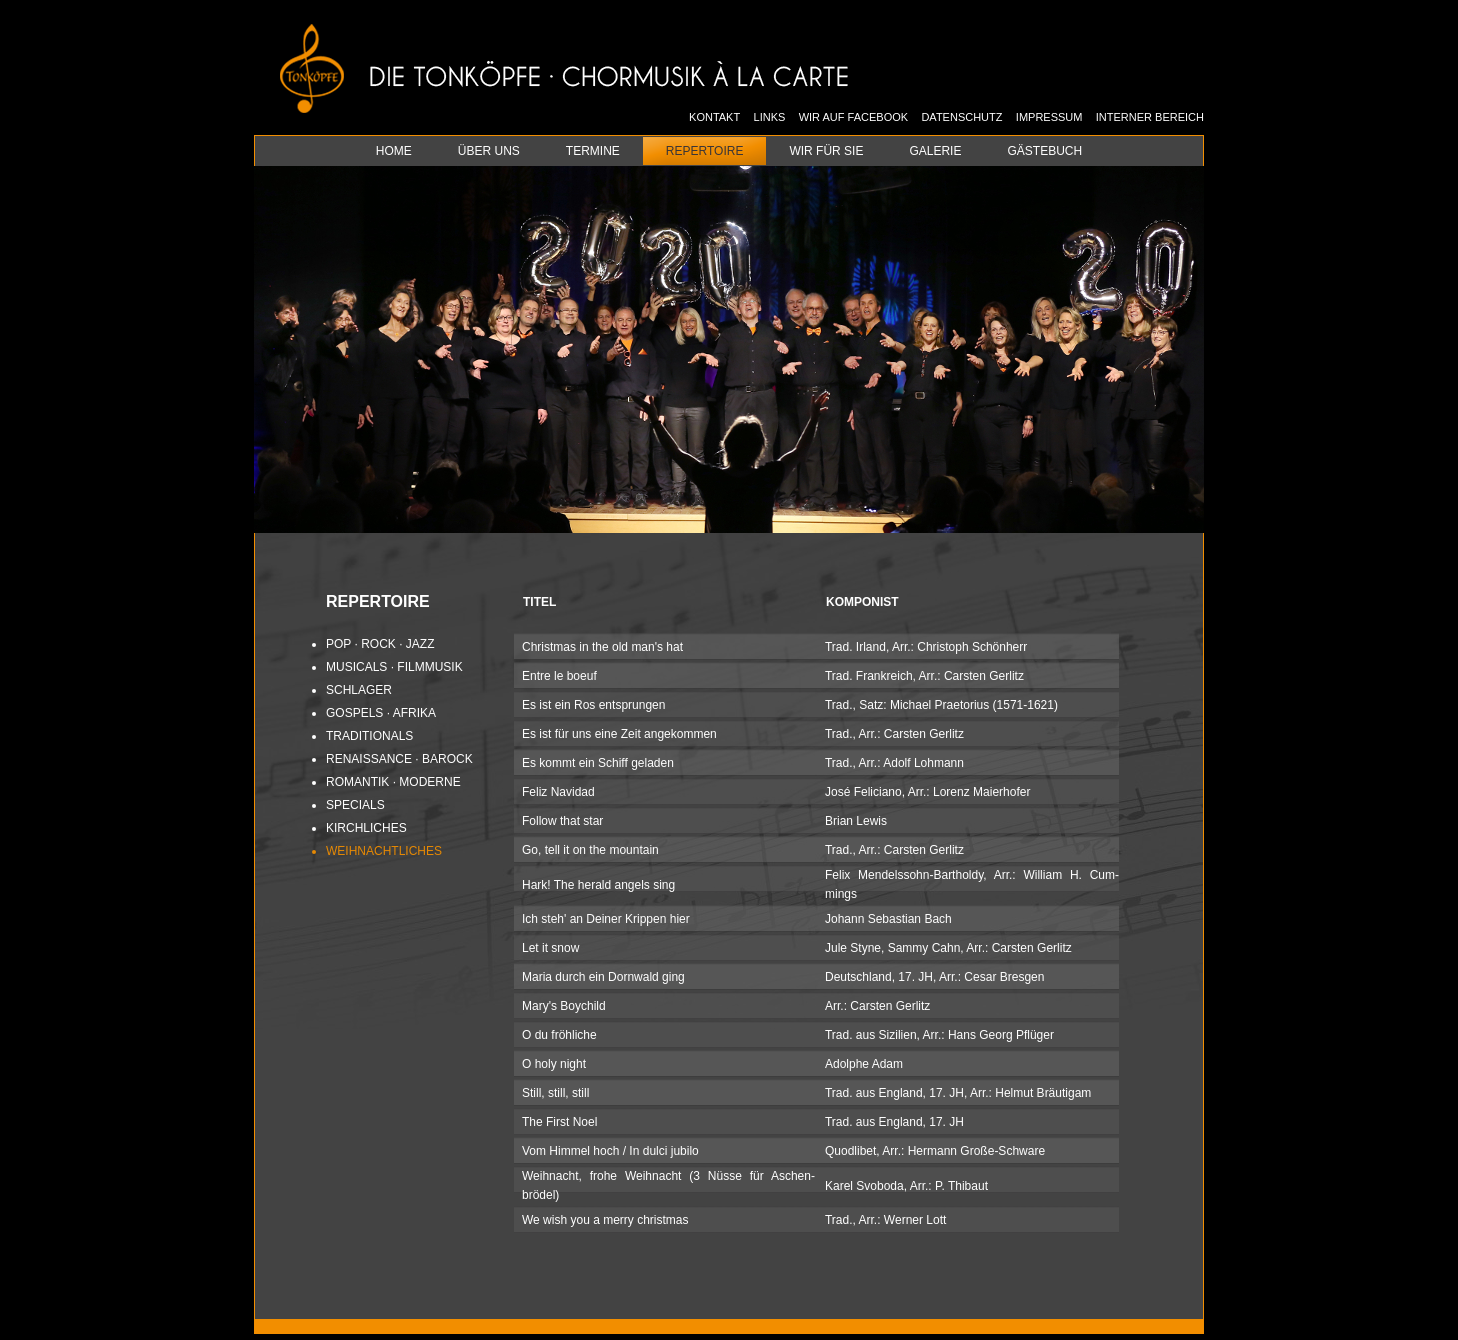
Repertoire (705, 151)
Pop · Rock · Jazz (380, 644)
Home (394, 151)
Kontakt (714, 117)
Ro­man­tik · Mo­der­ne (393, 782)
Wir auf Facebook (853, 117)
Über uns (489, 151)
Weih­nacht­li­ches (384, 851)
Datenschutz (961, 117)
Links (770, 117)
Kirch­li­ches (366, 828)
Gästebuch (1044, 151)
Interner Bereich (1150, 117)
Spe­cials (355, 805)
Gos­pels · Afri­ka (381, 713)
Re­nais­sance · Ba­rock (399, 759)
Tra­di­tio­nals (369, 736)
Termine (593, 151)
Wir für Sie (826, 151)
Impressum (1049, 117)
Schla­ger (359, 690)
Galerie (935, 151)
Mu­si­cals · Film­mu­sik (394, 667)
